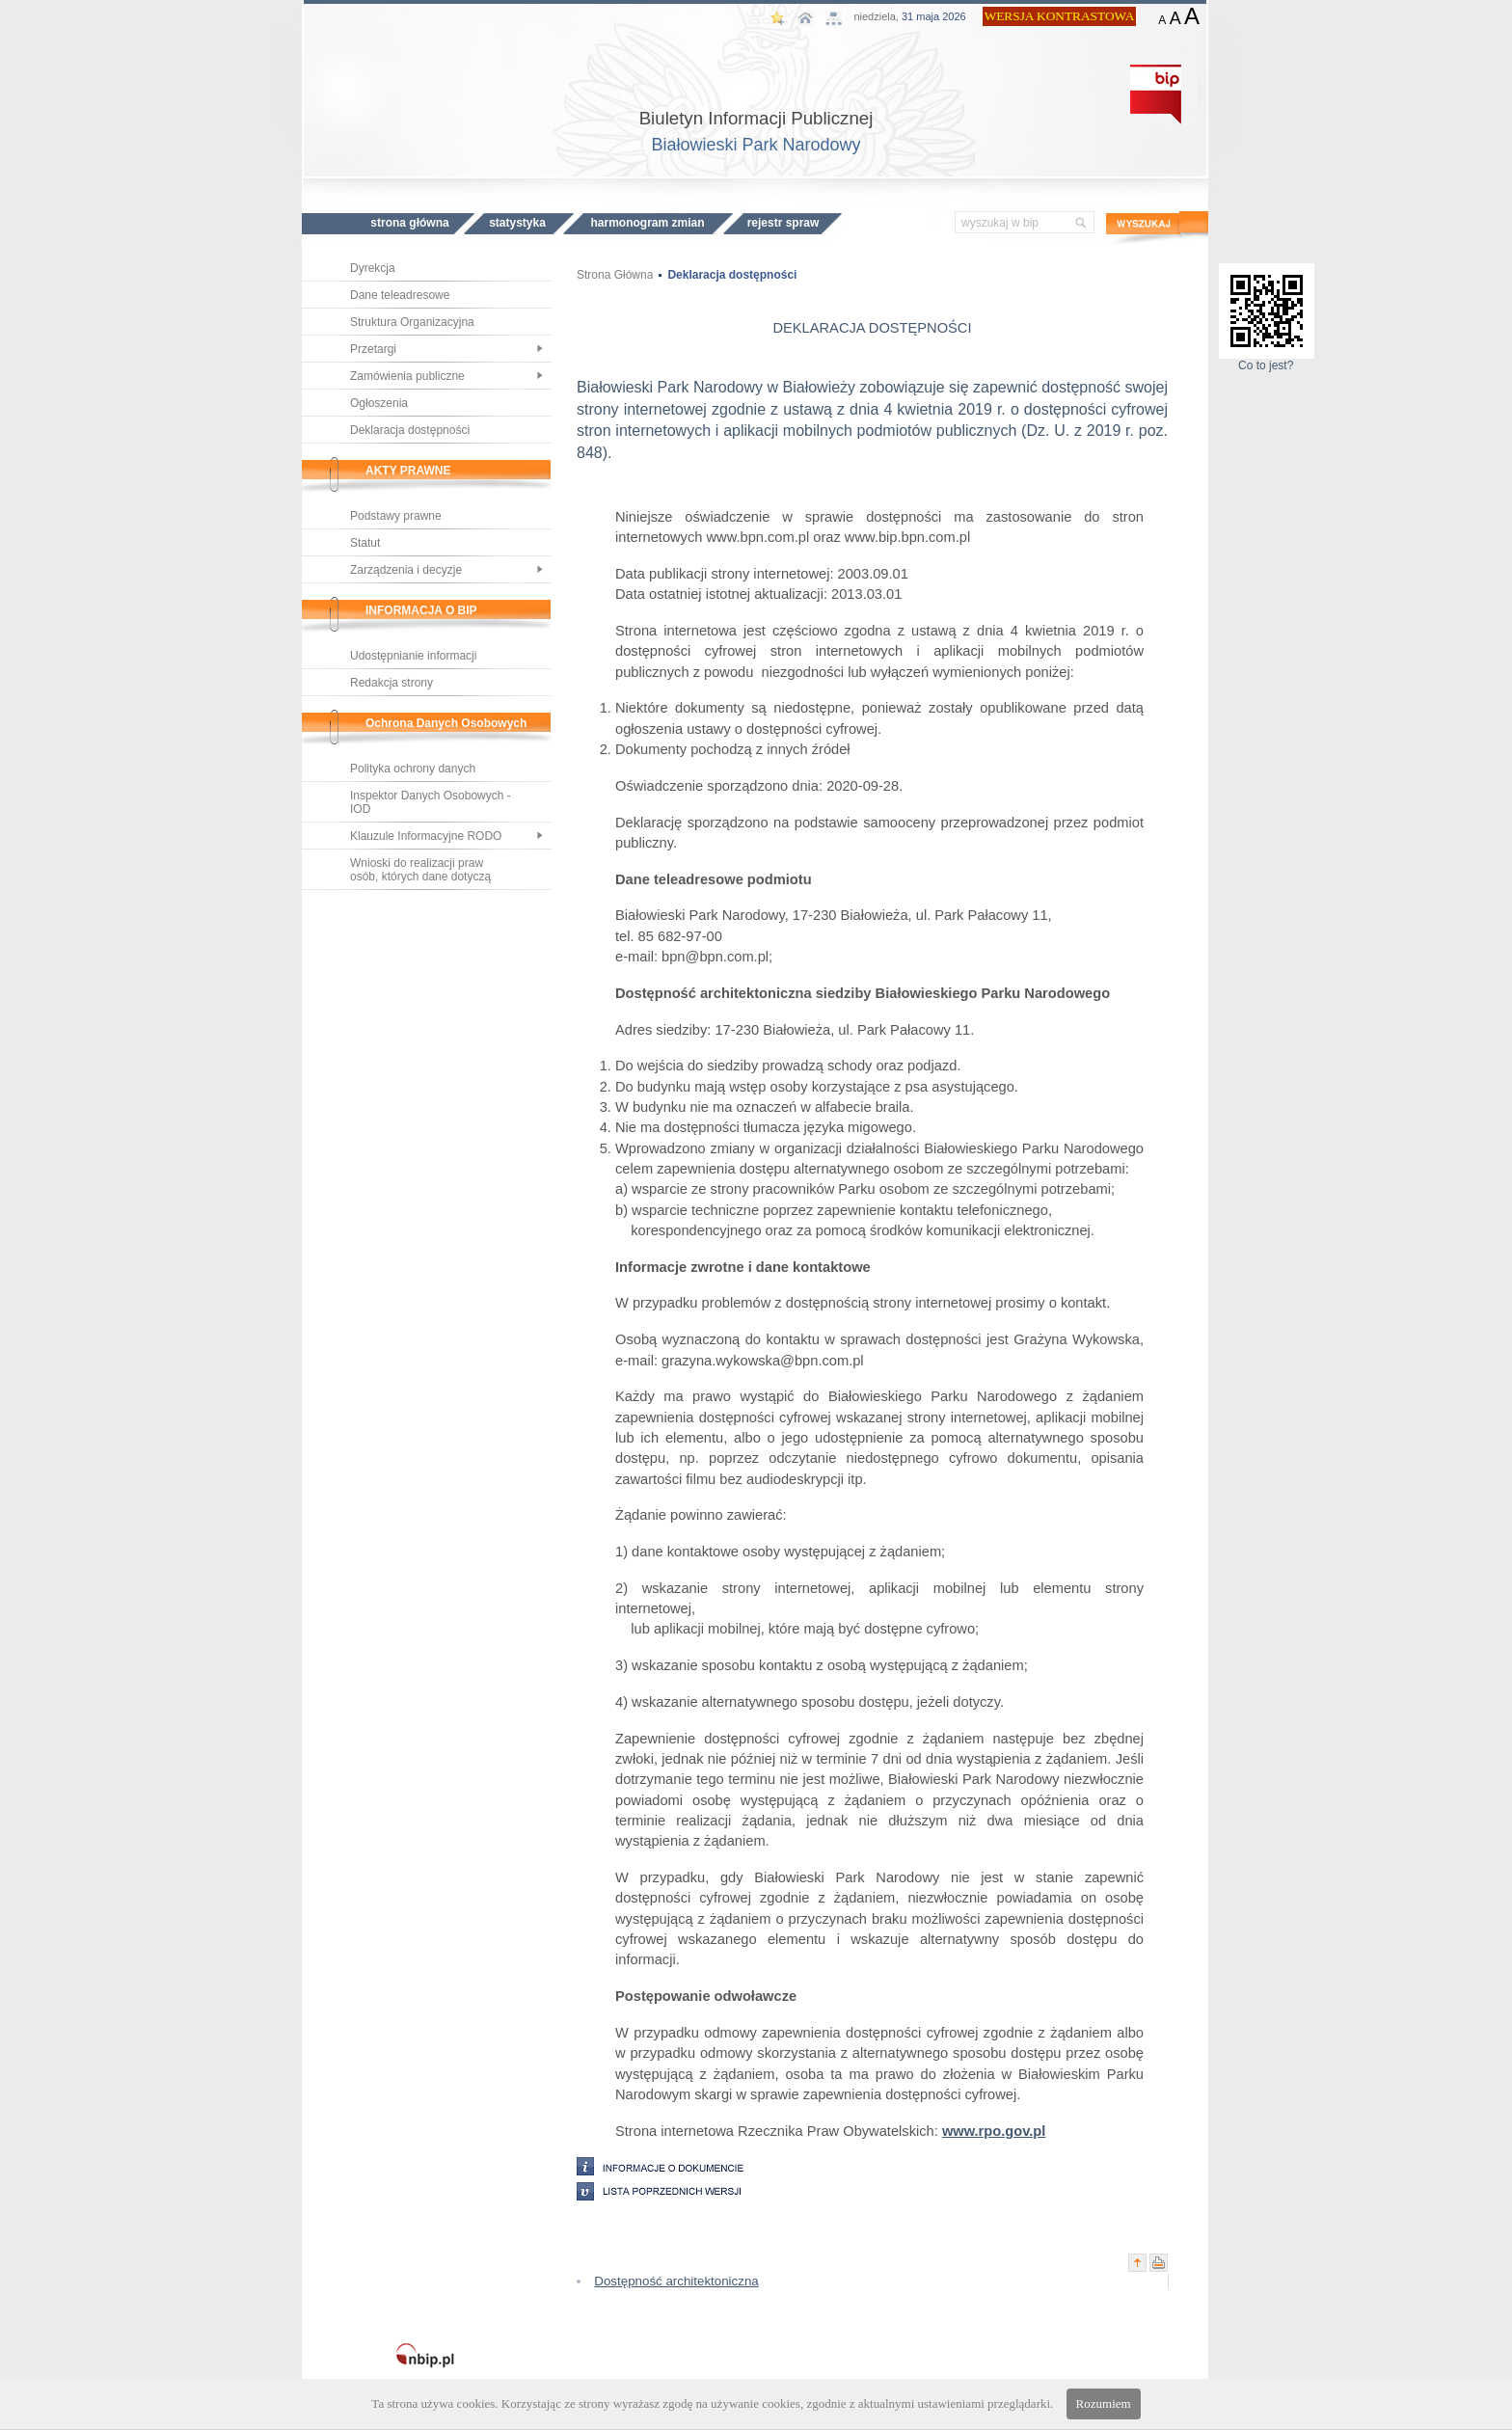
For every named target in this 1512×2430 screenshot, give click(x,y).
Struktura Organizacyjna (412, 322)
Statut (365, 543)
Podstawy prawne (396, 516)
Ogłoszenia (379, 403)
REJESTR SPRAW (783, 223)
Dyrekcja (372, 268)
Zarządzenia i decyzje (406, 570)
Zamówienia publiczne (407, 376)
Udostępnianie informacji (413, 655)
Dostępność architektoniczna (676, 2281)
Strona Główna (615, 275)
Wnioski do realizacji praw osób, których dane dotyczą (420, 869)
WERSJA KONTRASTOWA (1060, 16)
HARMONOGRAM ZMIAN (647, 223)
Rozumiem (1103, 2403)
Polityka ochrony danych (412, 768)
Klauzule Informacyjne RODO (425, 836)
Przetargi (373, 349)
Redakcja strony (391, 682)
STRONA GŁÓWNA (409, 223)
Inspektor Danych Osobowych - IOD (430, 802)
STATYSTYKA (517, 223)
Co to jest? (1266, 360)
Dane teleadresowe (399, 295)
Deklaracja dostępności (410, 430)
